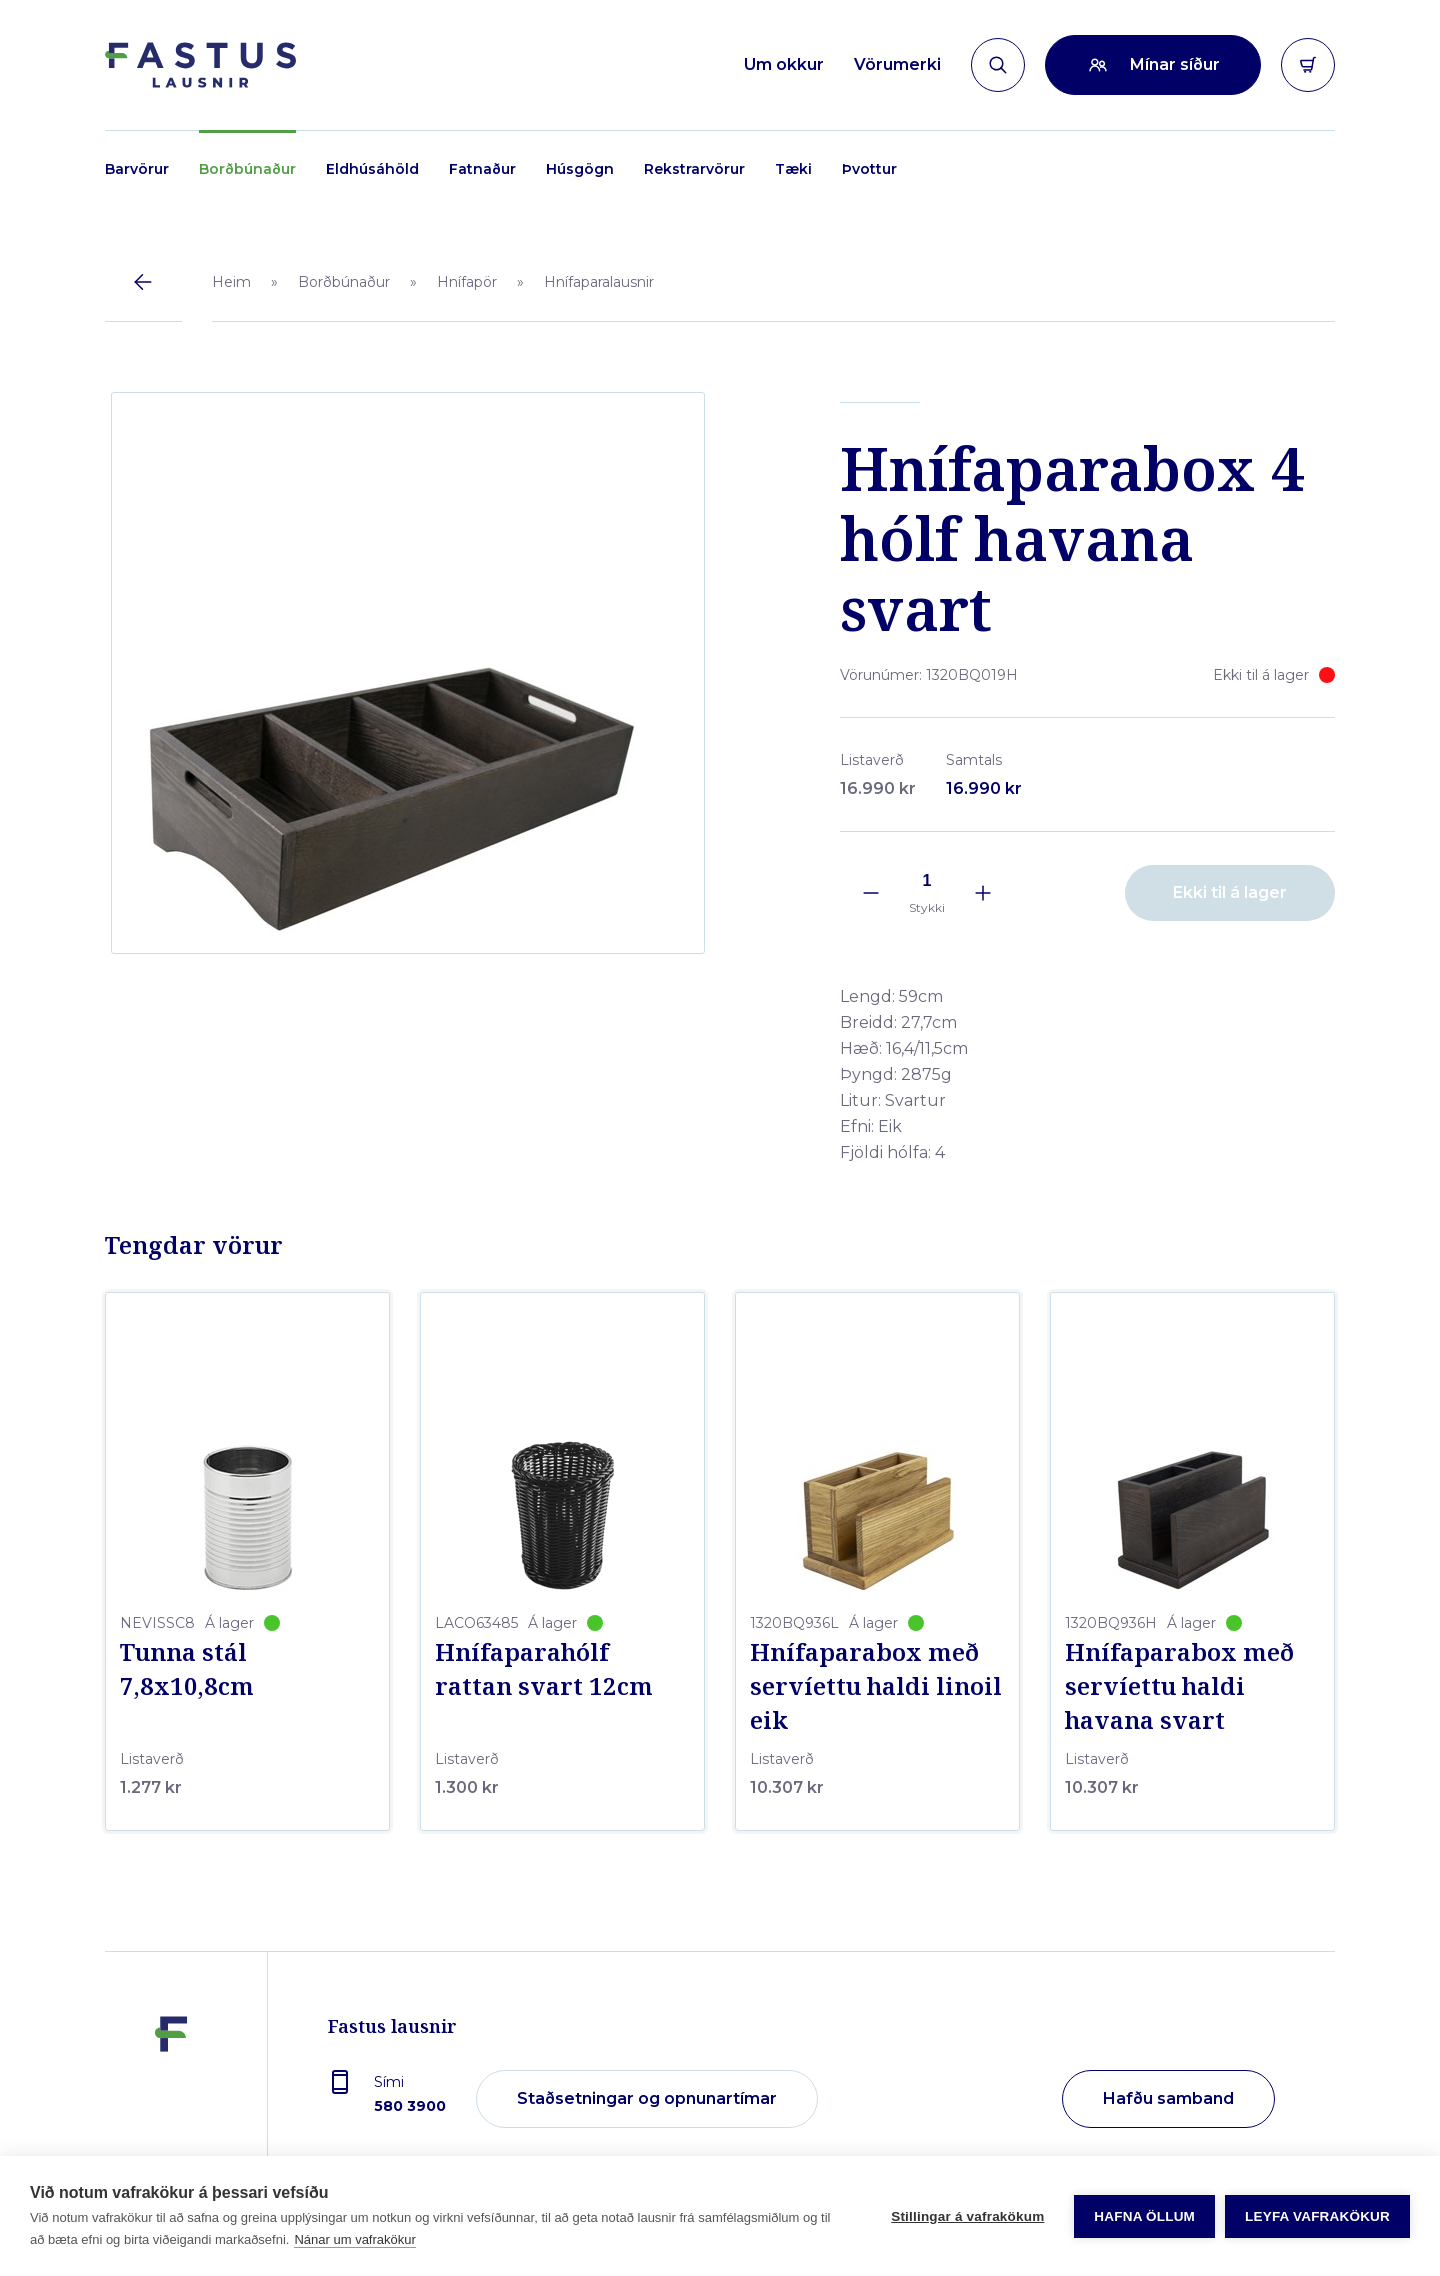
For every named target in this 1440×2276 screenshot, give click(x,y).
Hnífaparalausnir (599, 282)
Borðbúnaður (247, 169)
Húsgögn (580, 169)
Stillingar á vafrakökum (967, 2216)
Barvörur (137, 169)
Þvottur (869, 169)
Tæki (793, 169)
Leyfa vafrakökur (1317, 2216)
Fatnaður (482, 169)
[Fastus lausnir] (171, 2098)
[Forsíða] (200, 65)
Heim (231, 282)
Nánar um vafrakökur (354, 2239)
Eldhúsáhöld (372, 169)
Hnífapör (467, 282)
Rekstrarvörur (694, 169)
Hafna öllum (1144, 2216)
